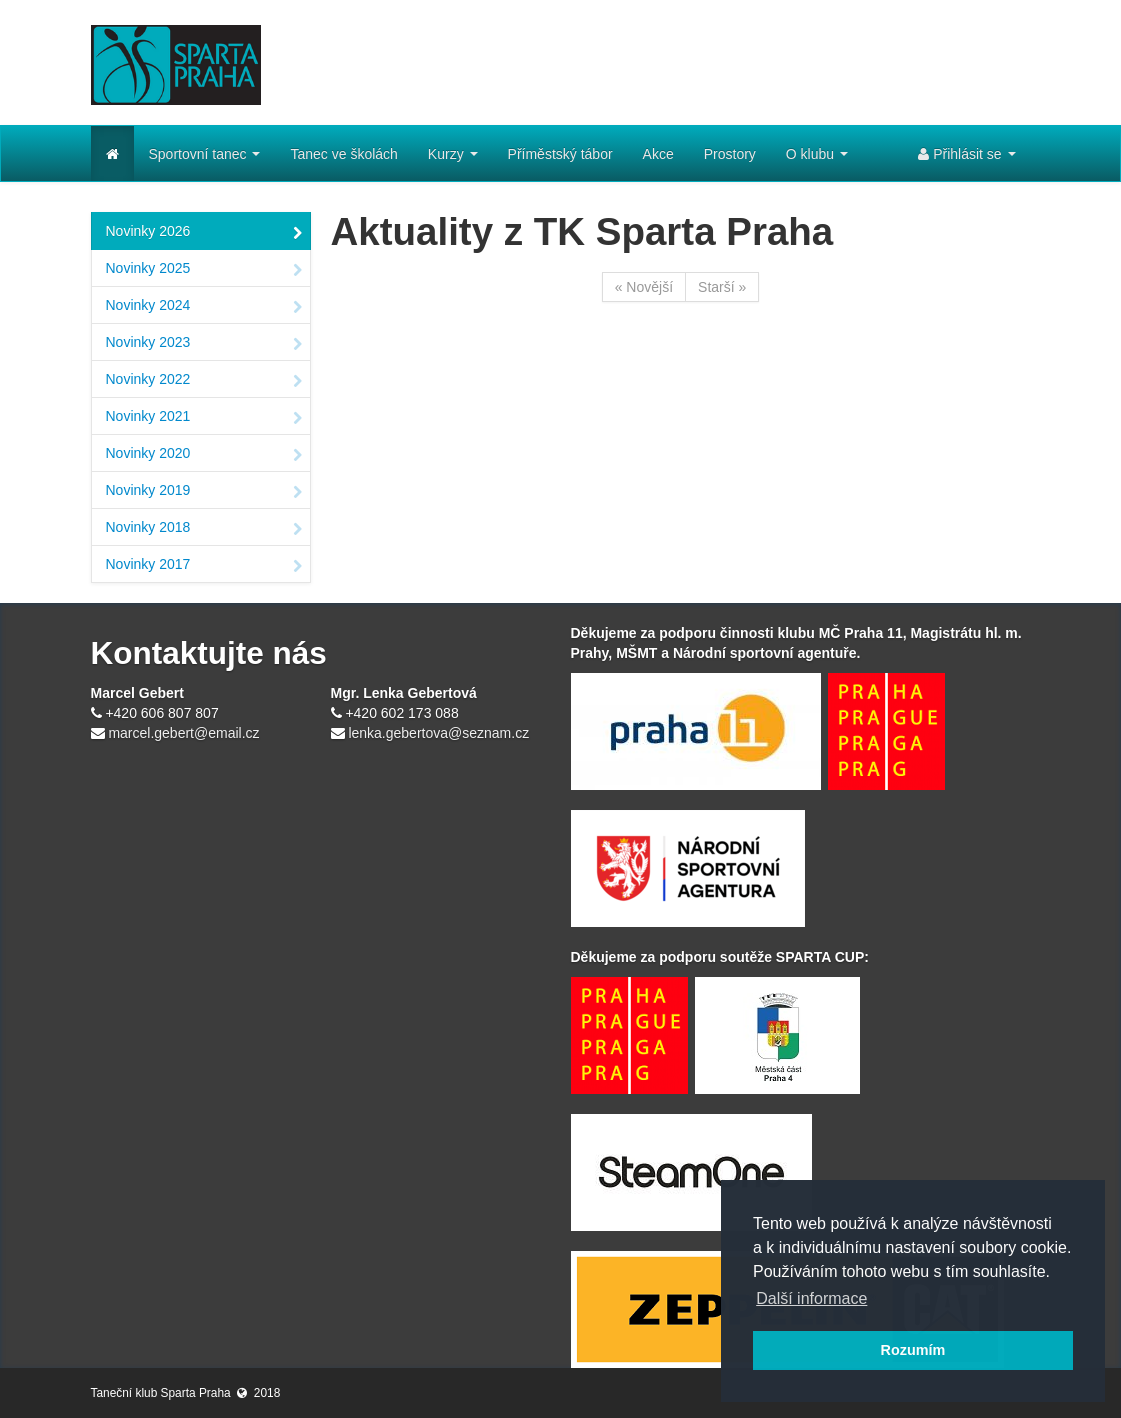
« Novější (644, 287)
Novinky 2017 (204, 566)
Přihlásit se (966, 154)
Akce (658, 154)
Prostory (730, 154)
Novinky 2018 (204, 529)
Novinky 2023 (204, 344)
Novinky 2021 (204, 418)
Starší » (722, 287)
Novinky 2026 (204, 233)
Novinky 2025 (204, 270)
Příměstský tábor (560, 154)
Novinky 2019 (204, 492)
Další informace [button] (811, 1298)
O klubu (817, 154)
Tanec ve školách (343, 154)
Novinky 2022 (204, 381)
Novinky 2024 (204, 307)
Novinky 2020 (204, 455)
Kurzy (453, 154)
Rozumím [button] (913, 1350)
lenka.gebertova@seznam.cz (438, 733)
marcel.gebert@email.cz (183, 733)
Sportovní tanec (205, 154)
